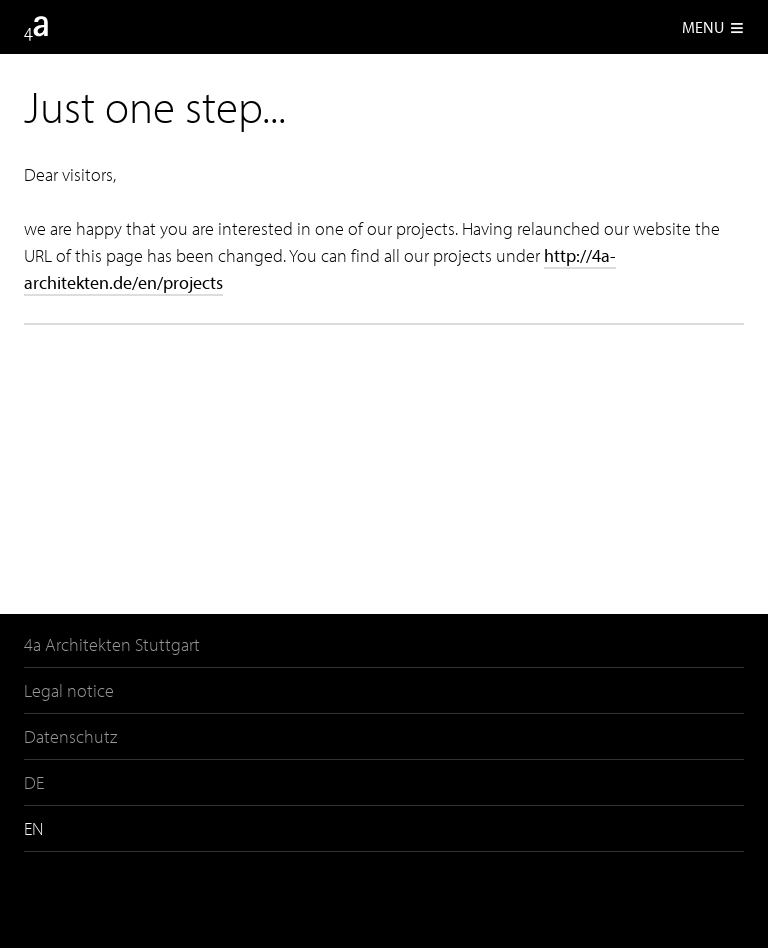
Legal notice (69, 690)
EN (33, 828)
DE (34, 782)
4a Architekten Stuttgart (112, 644)
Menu (713, 27)
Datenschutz (70, 736)
